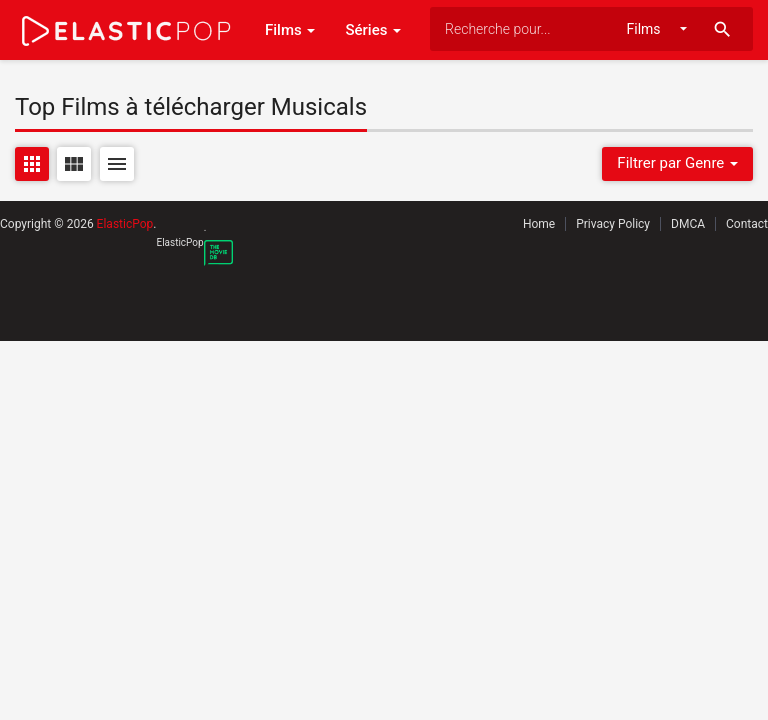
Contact (747, 224)
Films (290, 30)
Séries (373, 30)
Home (539, 224)
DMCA (688, 224)
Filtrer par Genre (677, 163)
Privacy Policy (613, 224)
